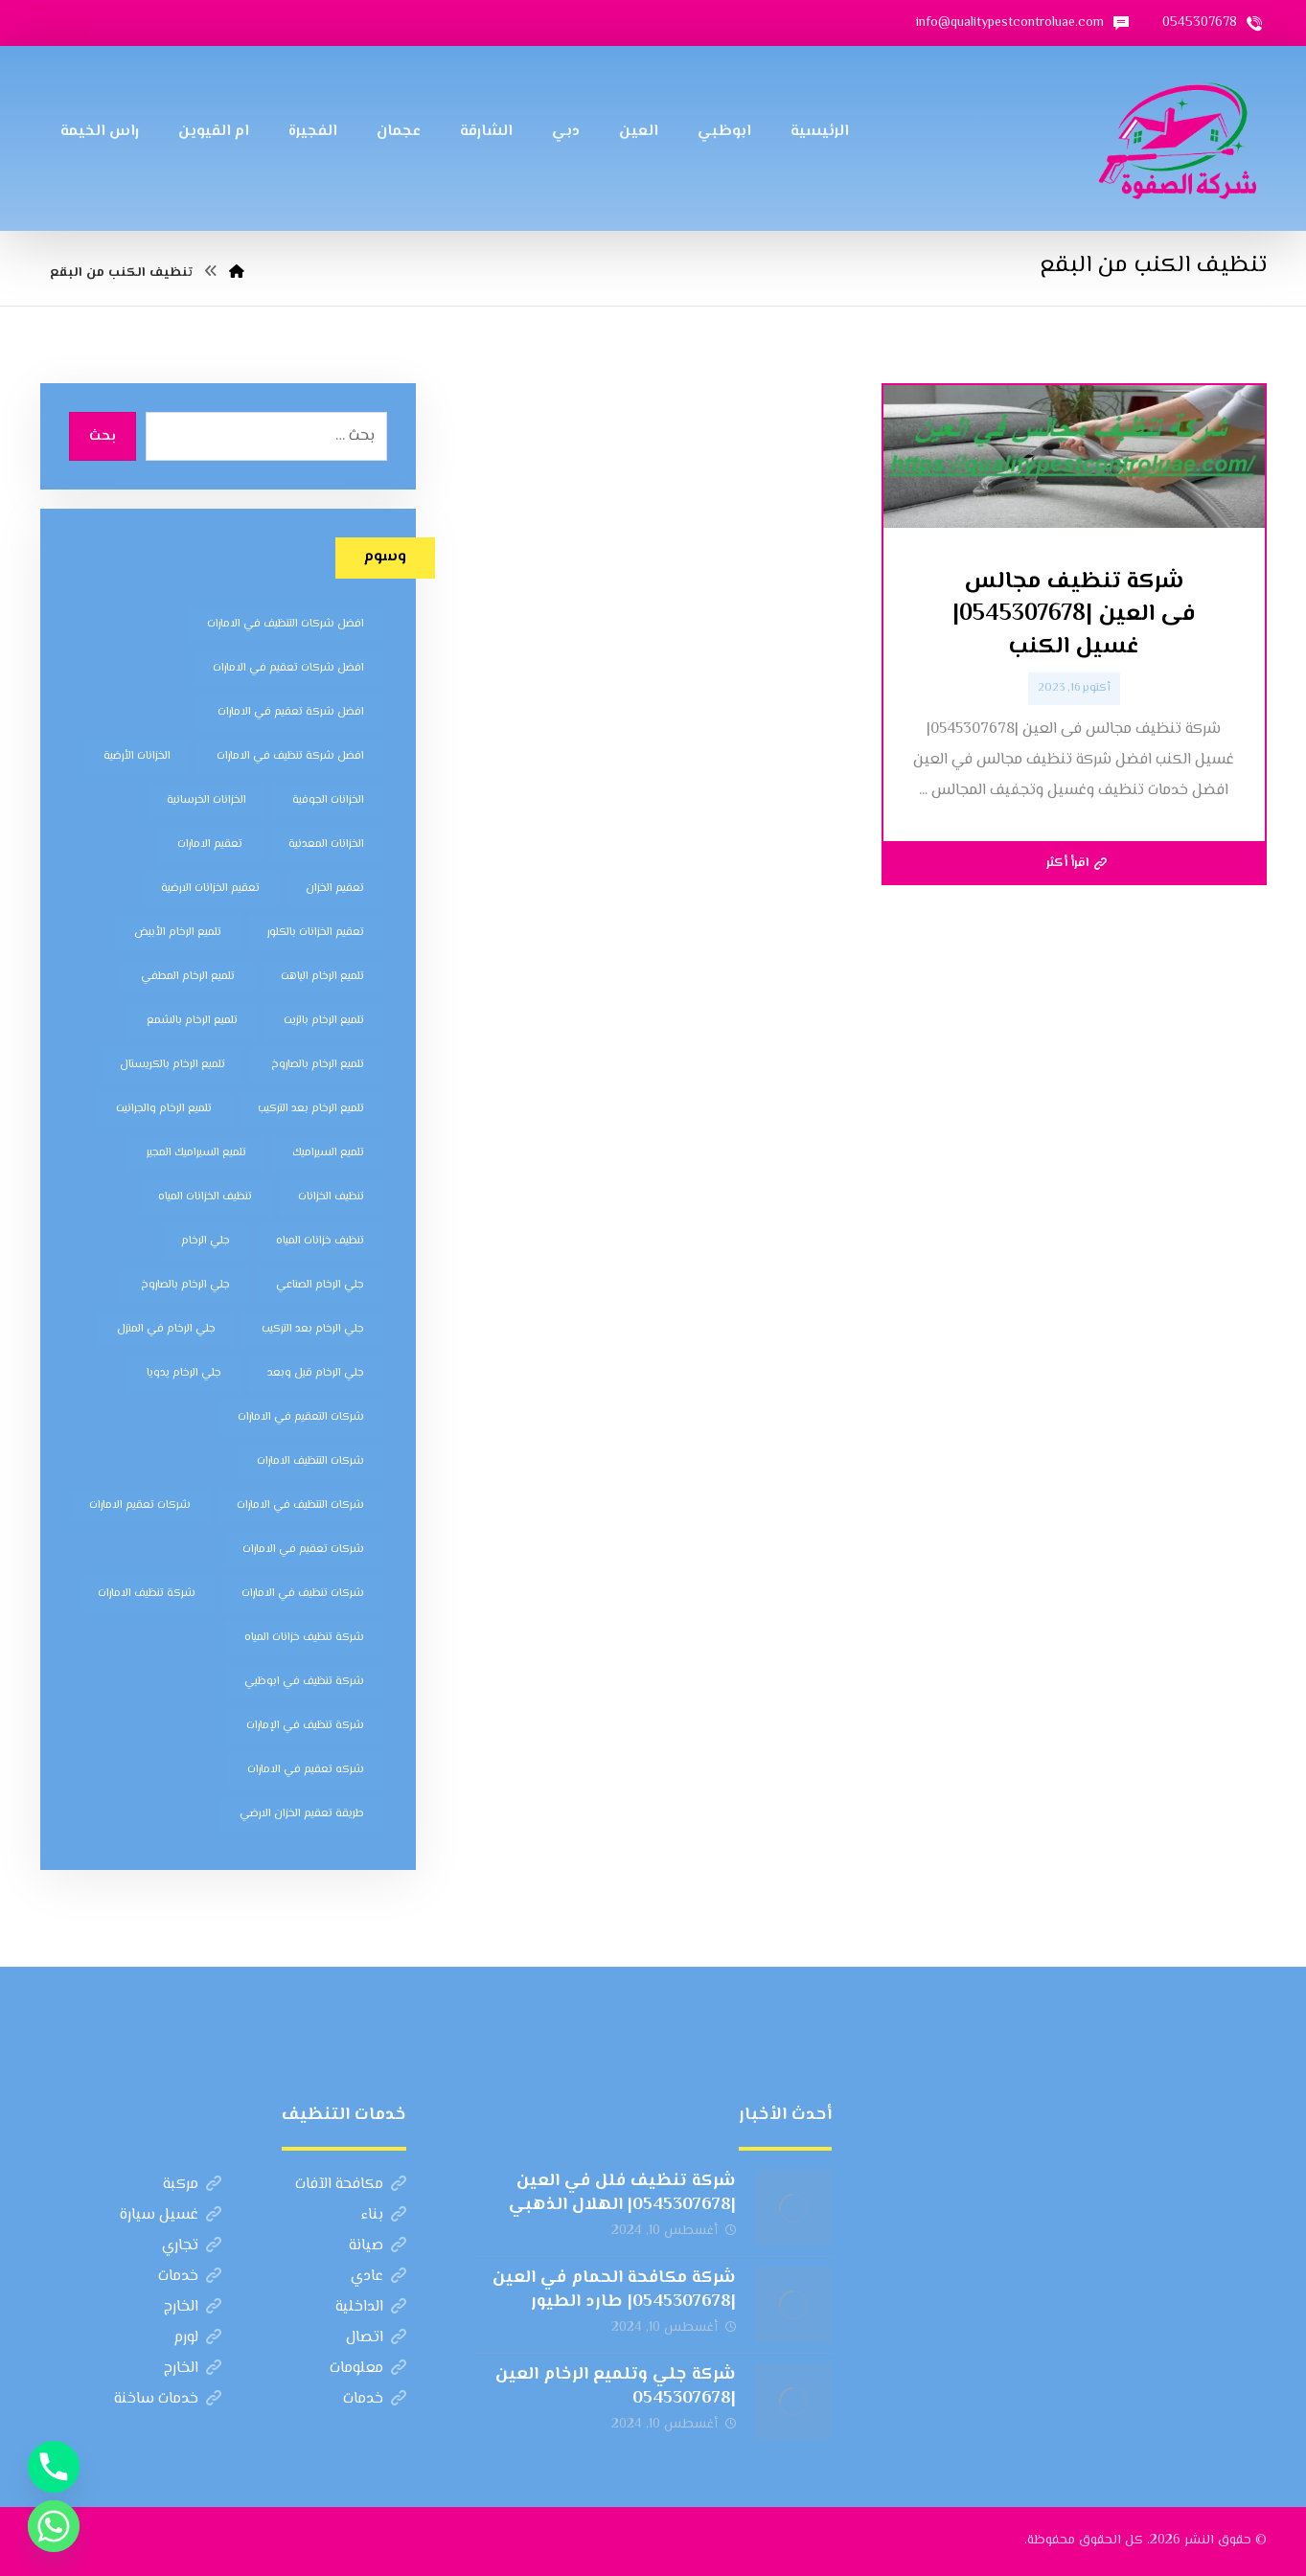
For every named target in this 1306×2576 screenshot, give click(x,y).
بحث (102, 436)
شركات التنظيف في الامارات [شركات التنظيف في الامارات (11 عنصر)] (300, 1505)
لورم (197, 2338)
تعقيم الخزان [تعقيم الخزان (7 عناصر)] (335, 888)
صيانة (377, 2246)
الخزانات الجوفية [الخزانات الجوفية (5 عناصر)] (328, 800)
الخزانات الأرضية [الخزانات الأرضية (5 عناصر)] (137, 756)
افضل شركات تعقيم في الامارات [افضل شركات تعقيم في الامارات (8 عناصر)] (288, 668)
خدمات (189, 2277)
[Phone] (54, 2467)
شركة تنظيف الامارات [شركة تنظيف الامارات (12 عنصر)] (146, 1593)
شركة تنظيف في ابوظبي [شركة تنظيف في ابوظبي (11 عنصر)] (304, 1682)
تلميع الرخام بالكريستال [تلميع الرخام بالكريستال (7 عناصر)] (172, 1065)
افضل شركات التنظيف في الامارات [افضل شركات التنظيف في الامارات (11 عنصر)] (285, 624)
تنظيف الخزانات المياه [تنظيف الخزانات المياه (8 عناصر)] (205, 1197)
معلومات (368, 2369)
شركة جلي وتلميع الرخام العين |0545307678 (615, 2386)
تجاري (191, 2246)
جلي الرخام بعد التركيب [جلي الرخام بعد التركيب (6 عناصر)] (313, 1329)
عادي (378, 2277)
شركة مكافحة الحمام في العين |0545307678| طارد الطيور (614, 2290)
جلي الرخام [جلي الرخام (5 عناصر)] (205, 1241)
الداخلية (370, 2307)
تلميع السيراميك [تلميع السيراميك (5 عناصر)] (328, 1153)
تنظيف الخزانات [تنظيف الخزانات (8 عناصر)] (331, 1197)
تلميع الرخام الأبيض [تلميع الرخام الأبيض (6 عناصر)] (177, 932)
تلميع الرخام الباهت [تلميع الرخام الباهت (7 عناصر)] (322, 977)
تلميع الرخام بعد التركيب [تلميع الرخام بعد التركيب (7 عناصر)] (311, 1109)
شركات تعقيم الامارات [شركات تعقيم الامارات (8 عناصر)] (140, 1505)
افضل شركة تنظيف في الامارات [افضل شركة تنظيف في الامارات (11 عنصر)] (290, 756)
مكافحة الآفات (350, 2185)
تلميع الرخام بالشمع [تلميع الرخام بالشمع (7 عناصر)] (192, 1021)
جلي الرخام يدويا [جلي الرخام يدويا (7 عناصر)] (184, 1373)
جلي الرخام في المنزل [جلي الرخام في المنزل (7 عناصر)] (166, 1329)
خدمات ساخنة (167, 2399)
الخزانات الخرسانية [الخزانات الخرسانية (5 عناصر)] (206, 800)
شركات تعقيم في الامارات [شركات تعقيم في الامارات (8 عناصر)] (303, 1549)
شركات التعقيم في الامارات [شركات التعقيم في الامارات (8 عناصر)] (301, 1417)
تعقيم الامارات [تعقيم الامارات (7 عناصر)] (209, 844)
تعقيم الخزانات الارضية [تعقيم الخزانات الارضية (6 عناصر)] (210, 888)
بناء (383, 2215)
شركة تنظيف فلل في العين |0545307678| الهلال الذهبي (622, 2193)
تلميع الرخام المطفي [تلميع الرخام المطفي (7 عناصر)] (188, 977)
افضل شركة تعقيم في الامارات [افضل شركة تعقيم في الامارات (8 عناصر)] (291, 712)
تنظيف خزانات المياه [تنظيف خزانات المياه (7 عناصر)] (320, 1241)
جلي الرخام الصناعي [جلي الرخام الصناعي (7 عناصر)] (320, 1285)
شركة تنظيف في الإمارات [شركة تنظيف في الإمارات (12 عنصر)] (305, 1726)
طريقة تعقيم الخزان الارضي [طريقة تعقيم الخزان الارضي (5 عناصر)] (302, 1814)
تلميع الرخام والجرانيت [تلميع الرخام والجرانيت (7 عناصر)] (164, 1109)
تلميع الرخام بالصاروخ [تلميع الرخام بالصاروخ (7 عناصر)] (317, 1065)
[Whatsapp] (54, 2526)
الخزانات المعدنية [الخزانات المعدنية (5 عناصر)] (326, 844)
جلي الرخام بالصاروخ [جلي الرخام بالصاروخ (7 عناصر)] (185, 1285)
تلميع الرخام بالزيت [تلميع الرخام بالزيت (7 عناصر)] (324, 1021)
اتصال (376, 2338)
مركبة (192, 2185)
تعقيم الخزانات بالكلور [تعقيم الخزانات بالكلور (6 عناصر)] (315, 932)
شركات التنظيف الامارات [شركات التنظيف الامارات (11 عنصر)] (310, 1461)
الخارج (192, 2307)
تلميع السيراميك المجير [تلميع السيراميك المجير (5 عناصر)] (196, 1153)
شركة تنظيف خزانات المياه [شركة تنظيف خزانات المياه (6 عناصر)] (304, 1638)
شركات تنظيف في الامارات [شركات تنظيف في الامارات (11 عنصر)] (302, 1593)
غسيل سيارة (170, 2215)
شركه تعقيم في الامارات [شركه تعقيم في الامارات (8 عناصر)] (305, 1770)
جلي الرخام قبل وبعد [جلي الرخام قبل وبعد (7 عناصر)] (315, 1373)
